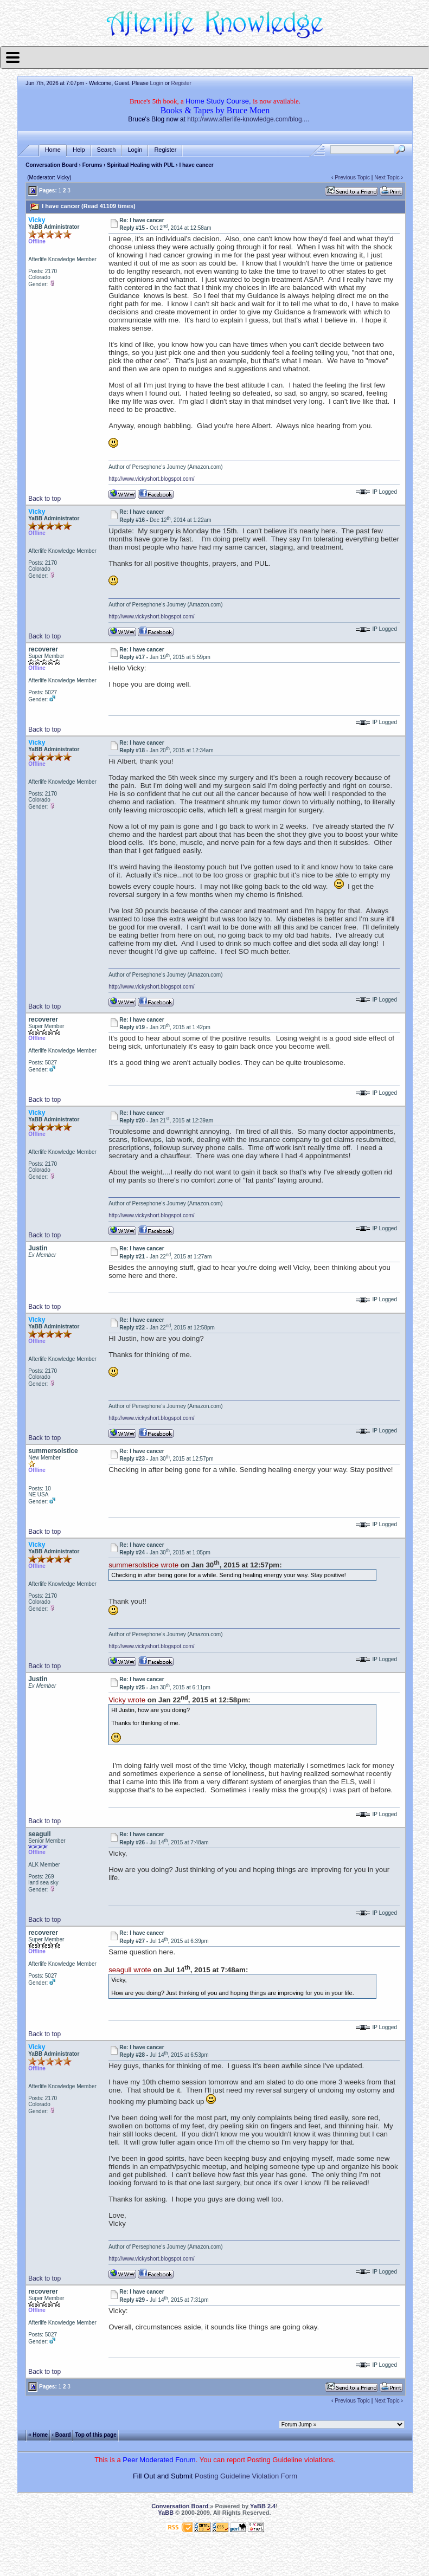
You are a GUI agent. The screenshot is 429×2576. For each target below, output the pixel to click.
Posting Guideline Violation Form (246, 2476)
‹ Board (61, 2435)
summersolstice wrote (143, 1565)
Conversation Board (51, 165)
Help (79, 150)
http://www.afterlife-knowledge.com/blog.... (248, 119)
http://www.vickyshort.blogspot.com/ (151, 479)
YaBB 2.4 (263, 2506)
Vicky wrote (126, 1700)
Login (156, 83)
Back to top (44, 498)
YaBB (166, 2512)
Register (181, 83)
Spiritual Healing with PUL (141, 165)
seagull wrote (129, 1970)
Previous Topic (352, 177)
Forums (92, 165)
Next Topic (387, 177)
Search (106, 150)
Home (53, 150)
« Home (38, 2435)
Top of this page (95, 2435)
